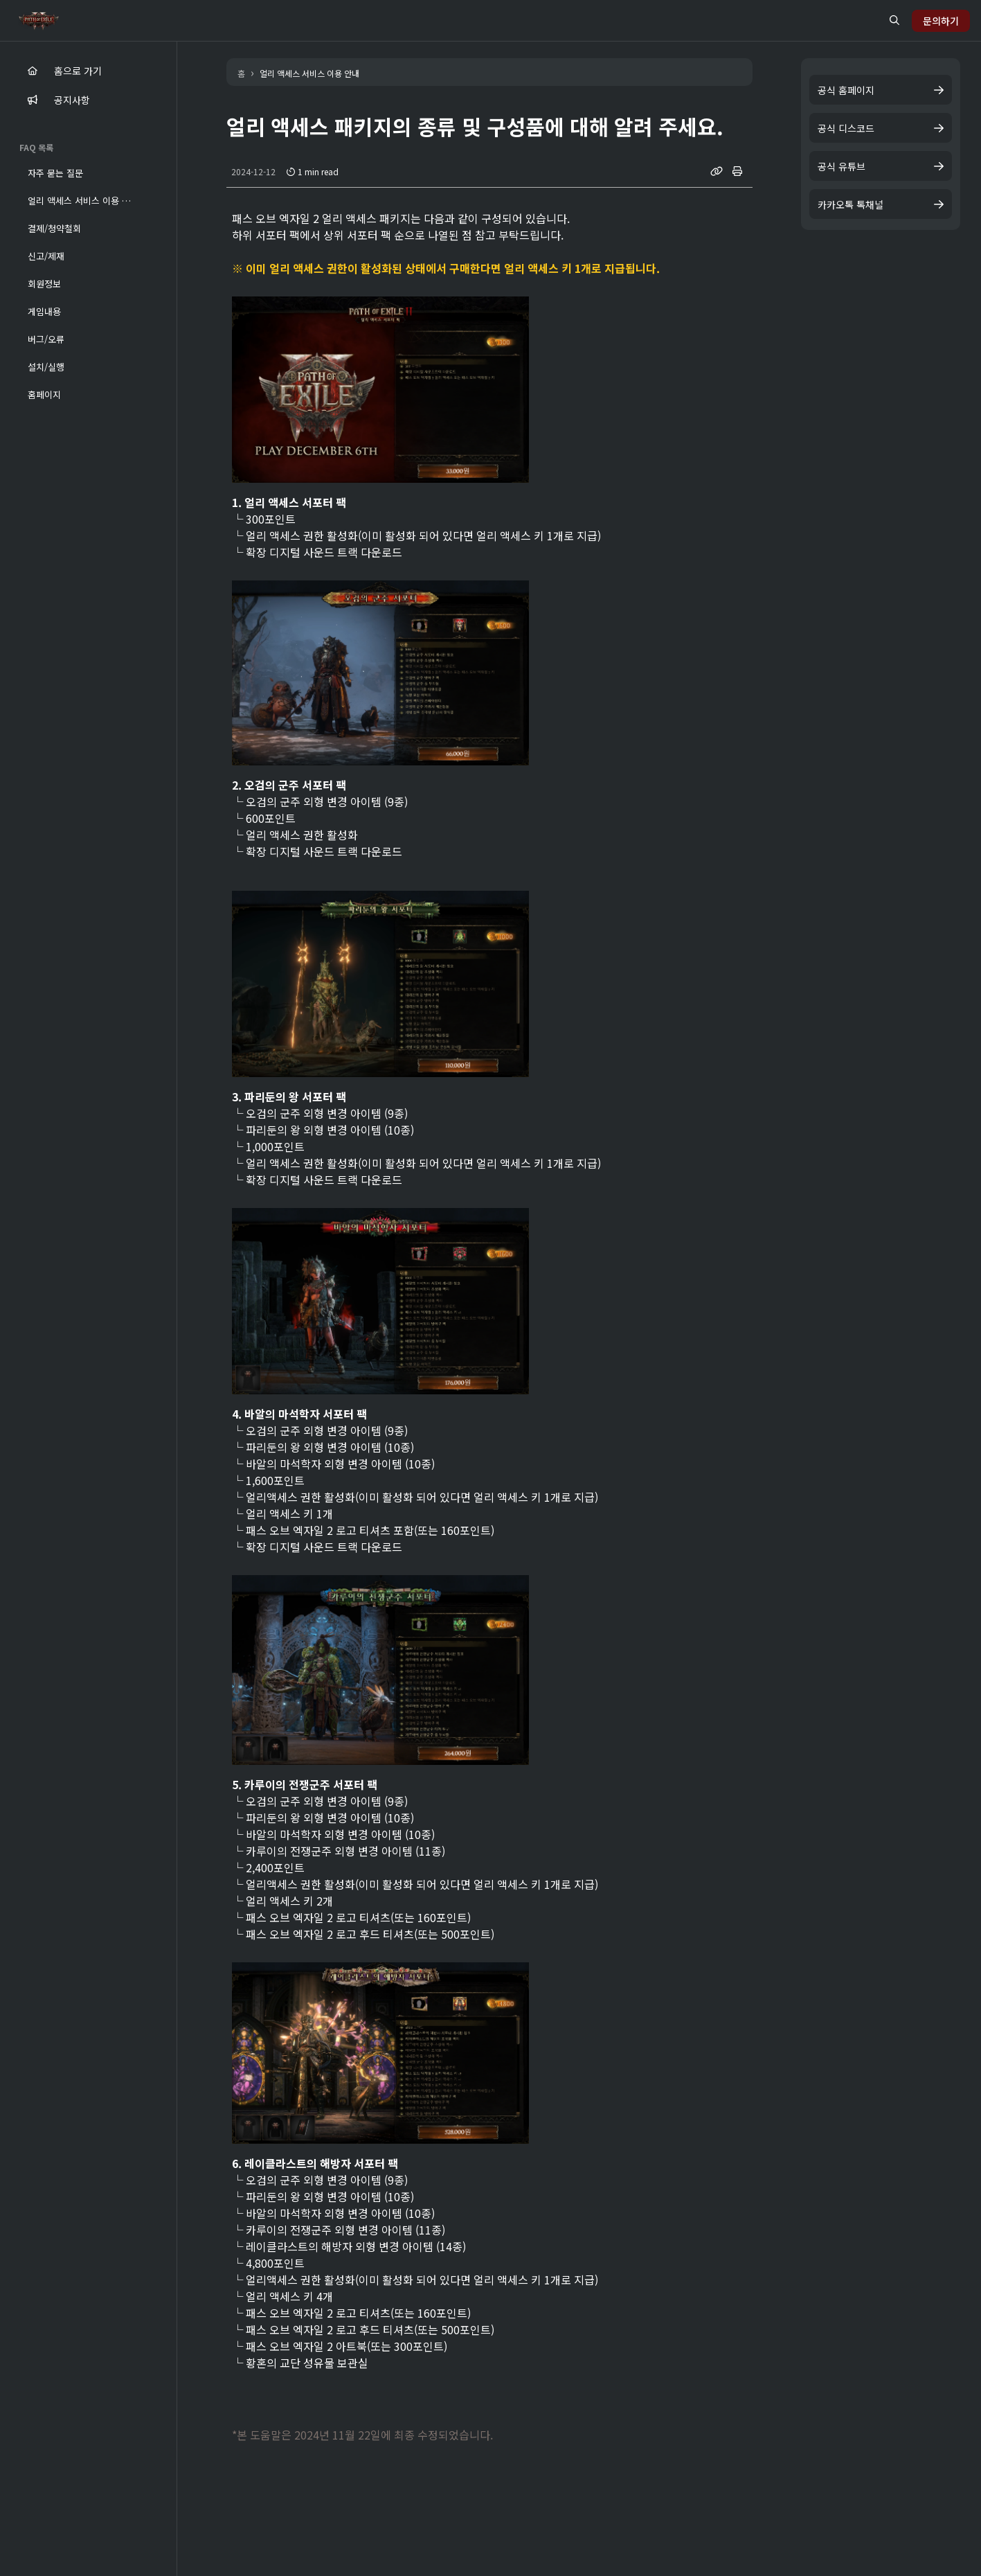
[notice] (32, 99)
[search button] (894, 20)
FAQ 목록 (36, 147)
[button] (88, 172)
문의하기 (941, 21)
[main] (32, 70)
